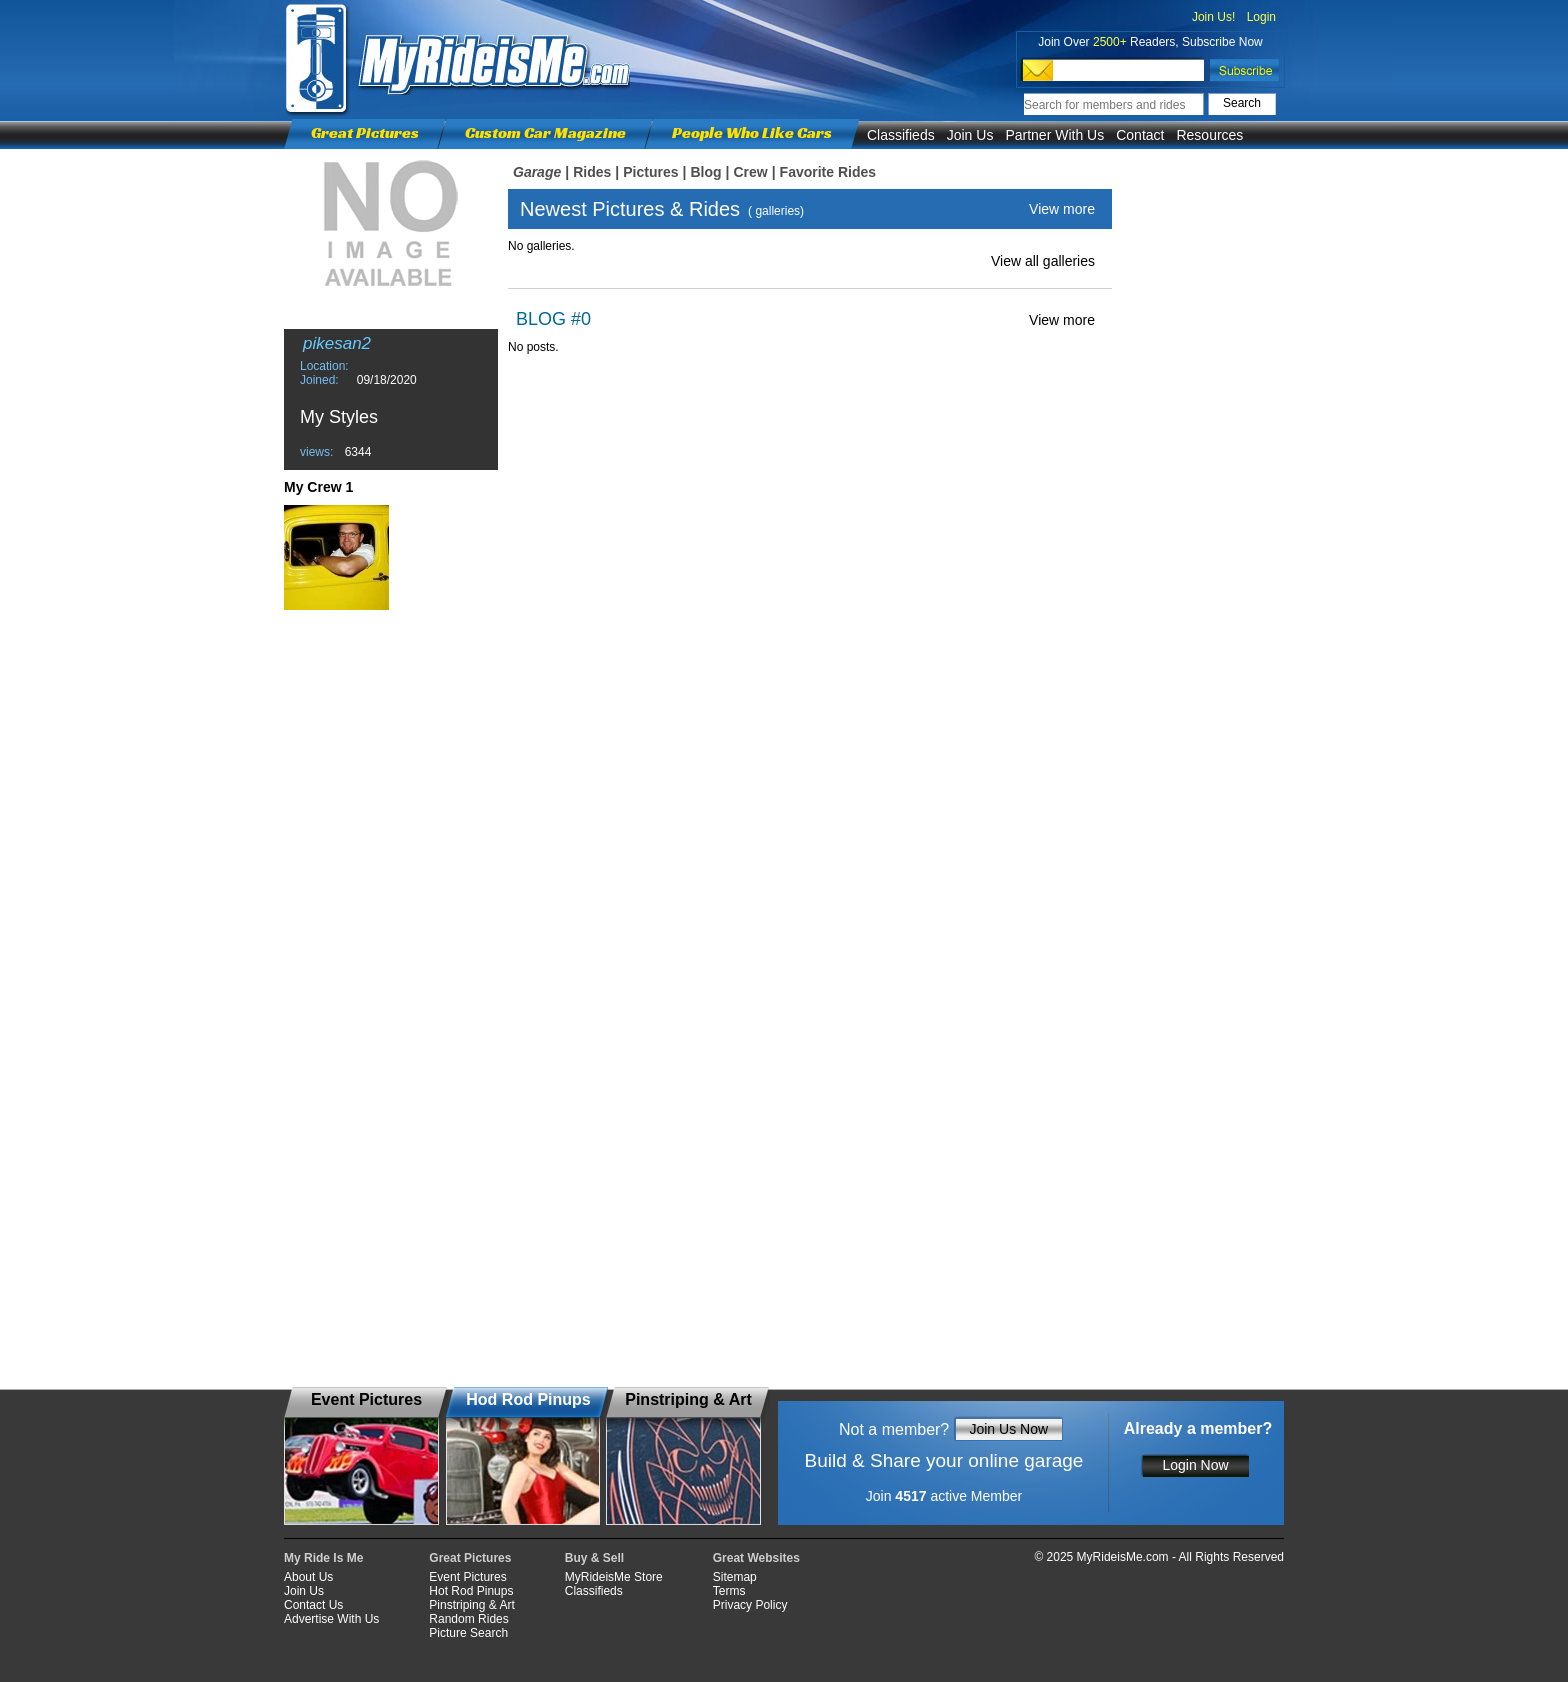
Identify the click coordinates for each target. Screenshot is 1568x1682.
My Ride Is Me (323, 1558)
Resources (1209, 135)
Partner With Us (1054, 135)
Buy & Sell (594, 1558)
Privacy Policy (750, 1605)
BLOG (541, 319)
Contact (1140, 135)
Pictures (650, 172)
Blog (705, 172)
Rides (592, 172)
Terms (729, 1591)
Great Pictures (365, 132)
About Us (308, 1577)
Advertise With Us (331, 1619)
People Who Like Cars (752, 132)
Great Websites (756, 1558)
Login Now (1195, 1465)
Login (1261, 17)
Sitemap (735, 1577)
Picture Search (468, 1633)
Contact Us (313, 1605)
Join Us (970, 135)
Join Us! (1213, 17)
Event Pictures (467, 1577)
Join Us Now (1008, 1429)
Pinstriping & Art (471, 1605)
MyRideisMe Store (614, 1577)
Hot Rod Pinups (471, 1591)
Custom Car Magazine (545, 132)
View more (1062, 209)
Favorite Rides (828, 172)
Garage (537, 172)
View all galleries (1043, 261)
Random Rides (468, 1619)
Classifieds (901, 135)
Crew (750, 172)
